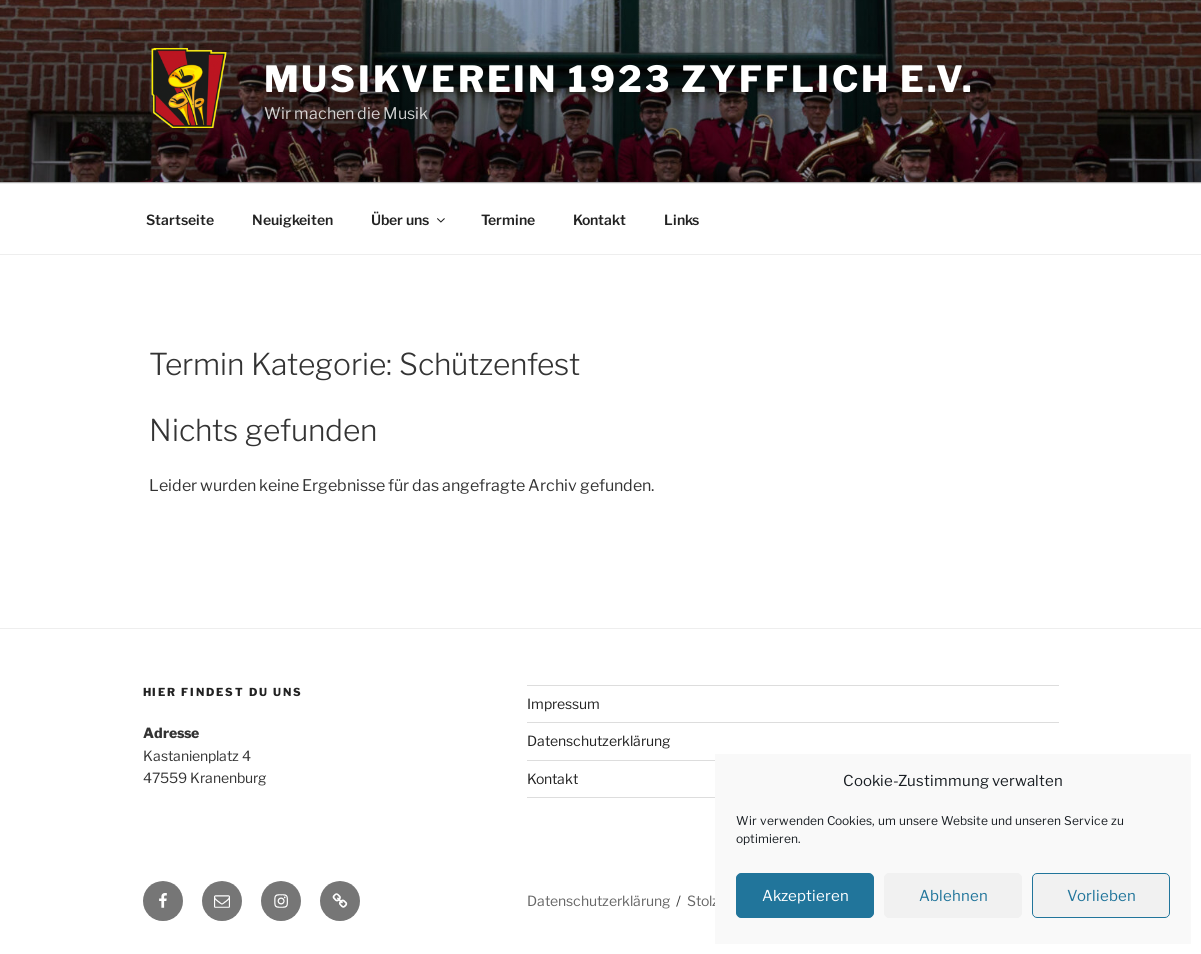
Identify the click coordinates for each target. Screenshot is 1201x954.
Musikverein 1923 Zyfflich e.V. (619, 79)
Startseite (180, 219)
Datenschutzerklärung (598, 740)
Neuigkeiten (292, 219)
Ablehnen (953, 896)
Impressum (563, 703)
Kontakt (599, 219)
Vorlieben (1101, 896)
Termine (508, 219)
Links (681, 219)
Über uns (409, 219)
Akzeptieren (805, 896)
